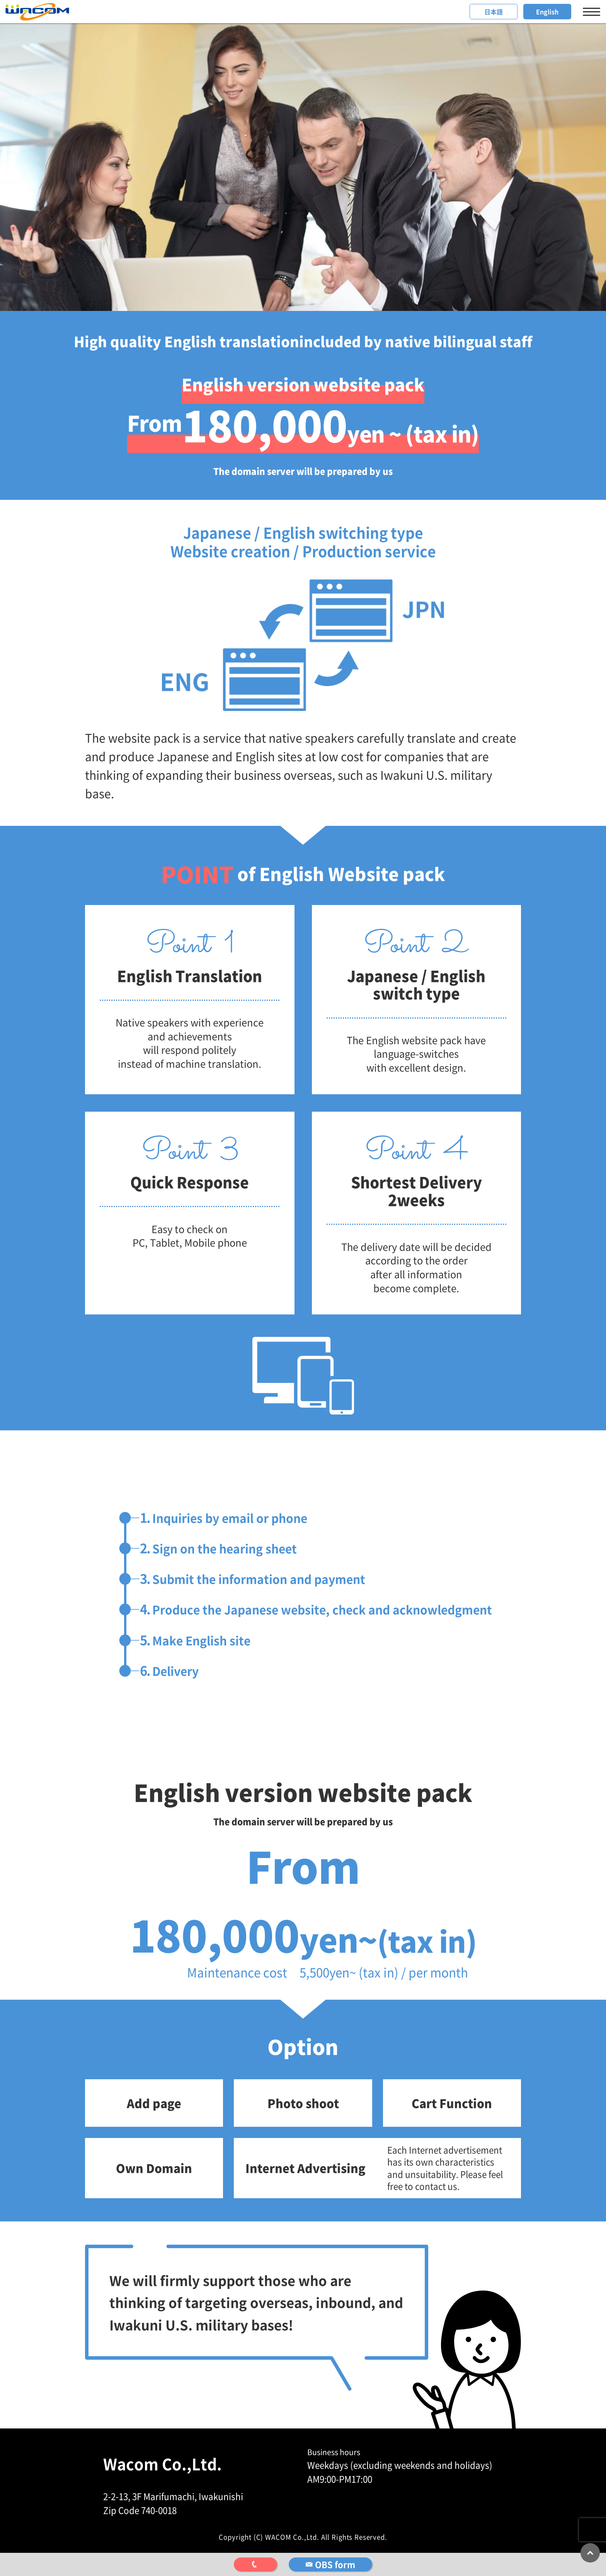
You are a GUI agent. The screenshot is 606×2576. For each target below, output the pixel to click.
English (547, 11)
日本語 (493, 11)
